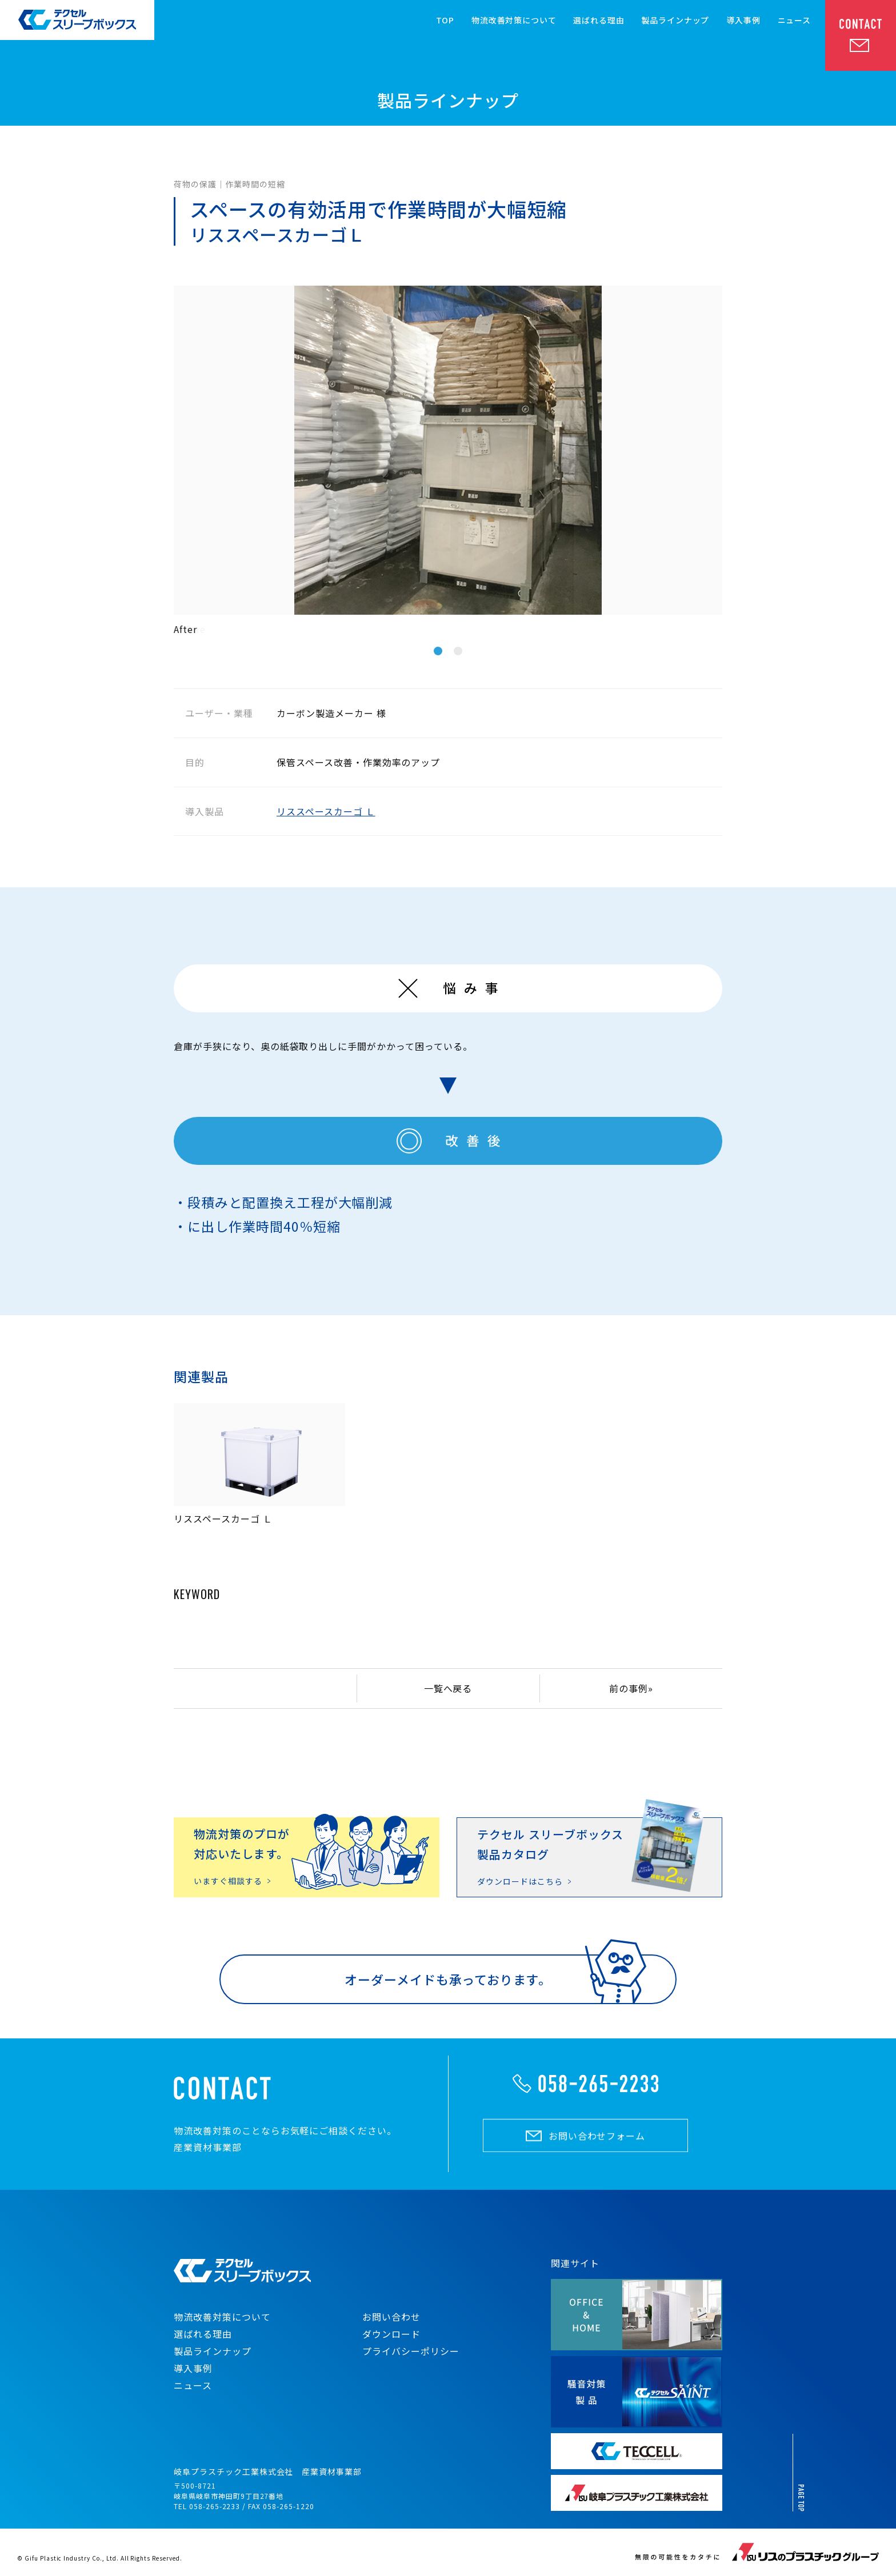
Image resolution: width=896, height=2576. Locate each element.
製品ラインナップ (676, 20)
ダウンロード (391, 2334)
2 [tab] (458, 651)
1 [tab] (438, 651)
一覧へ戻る (448, 1688)
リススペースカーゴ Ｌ (326, 811)
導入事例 (743, 20)
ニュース (794, 20)
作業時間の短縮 (255, 184)
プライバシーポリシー (410, 2351)
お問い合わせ (391, 2316)
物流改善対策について (513, 20)
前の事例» (631, 1688)
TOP (445, 20)
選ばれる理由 (598, 20)
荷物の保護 (195, 184)
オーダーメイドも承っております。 (448, 1979)
